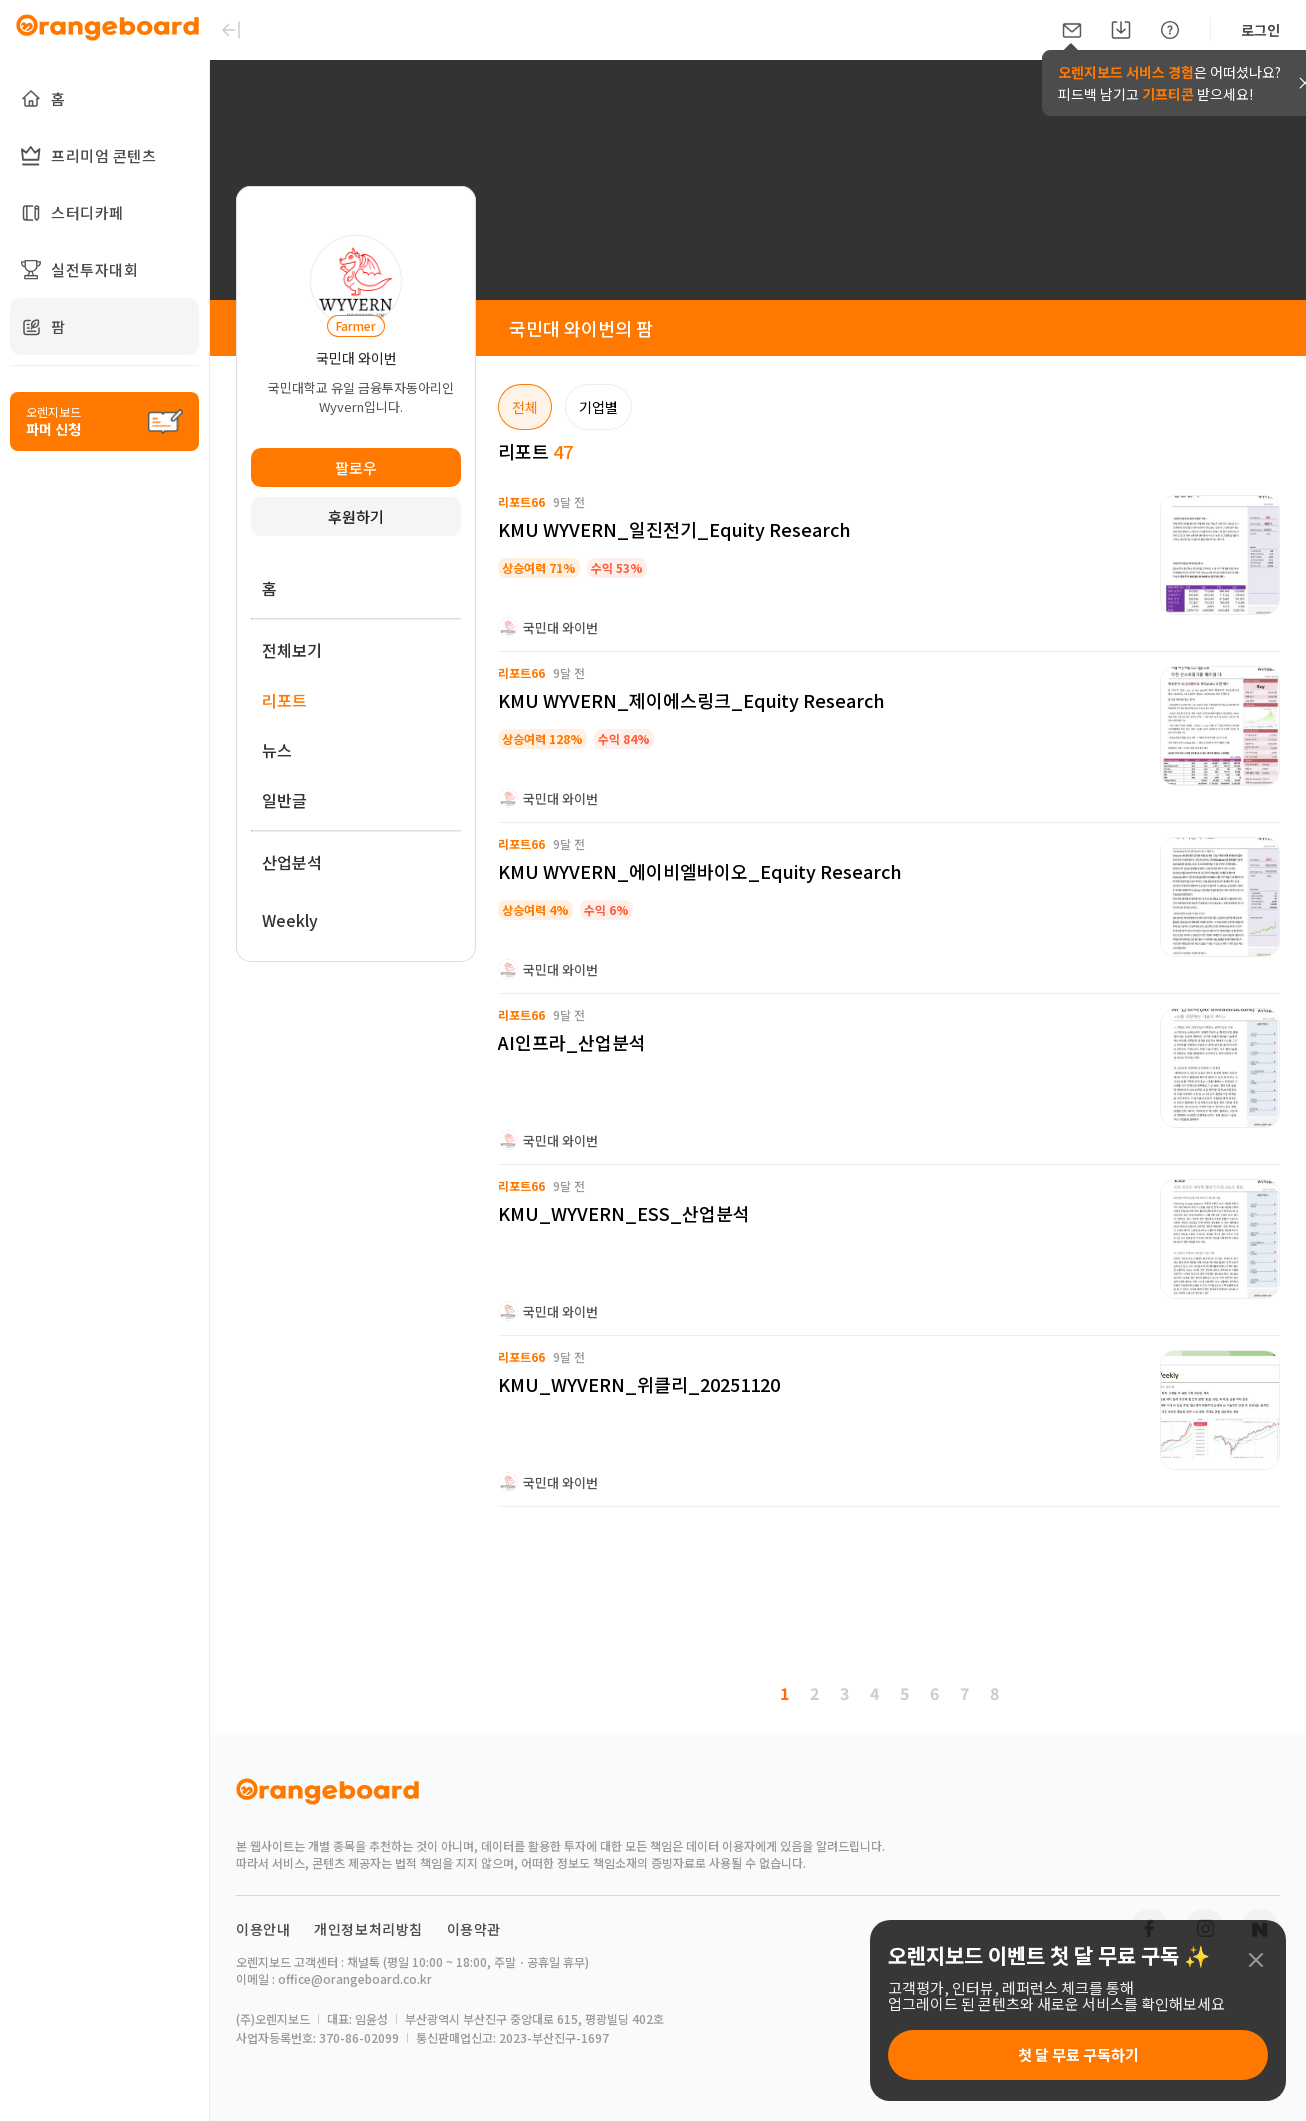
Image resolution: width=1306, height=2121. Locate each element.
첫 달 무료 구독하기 (1078, 2054)
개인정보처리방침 (368, 1929)
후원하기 (356, 516)
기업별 (598, 407)
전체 (525, 407)
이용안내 (263, 1929)
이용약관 (474, 1929)
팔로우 (356, 467)
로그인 (1260, 30)
